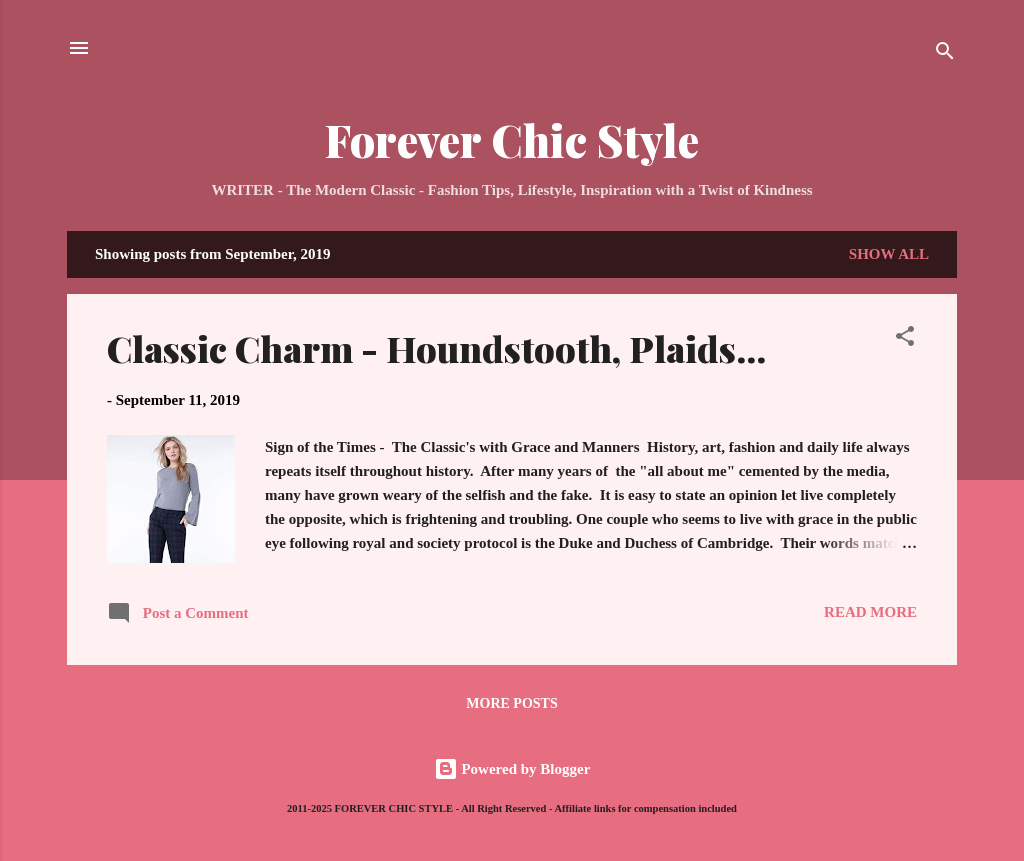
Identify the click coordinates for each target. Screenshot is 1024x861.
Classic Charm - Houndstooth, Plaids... (436, 348)
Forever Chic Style (512, 139)
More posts (511, 703)
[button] (905, 339)
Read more (870, 612)
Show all (889, 254)
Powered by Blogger (512, 769)
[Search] (945, 54)
